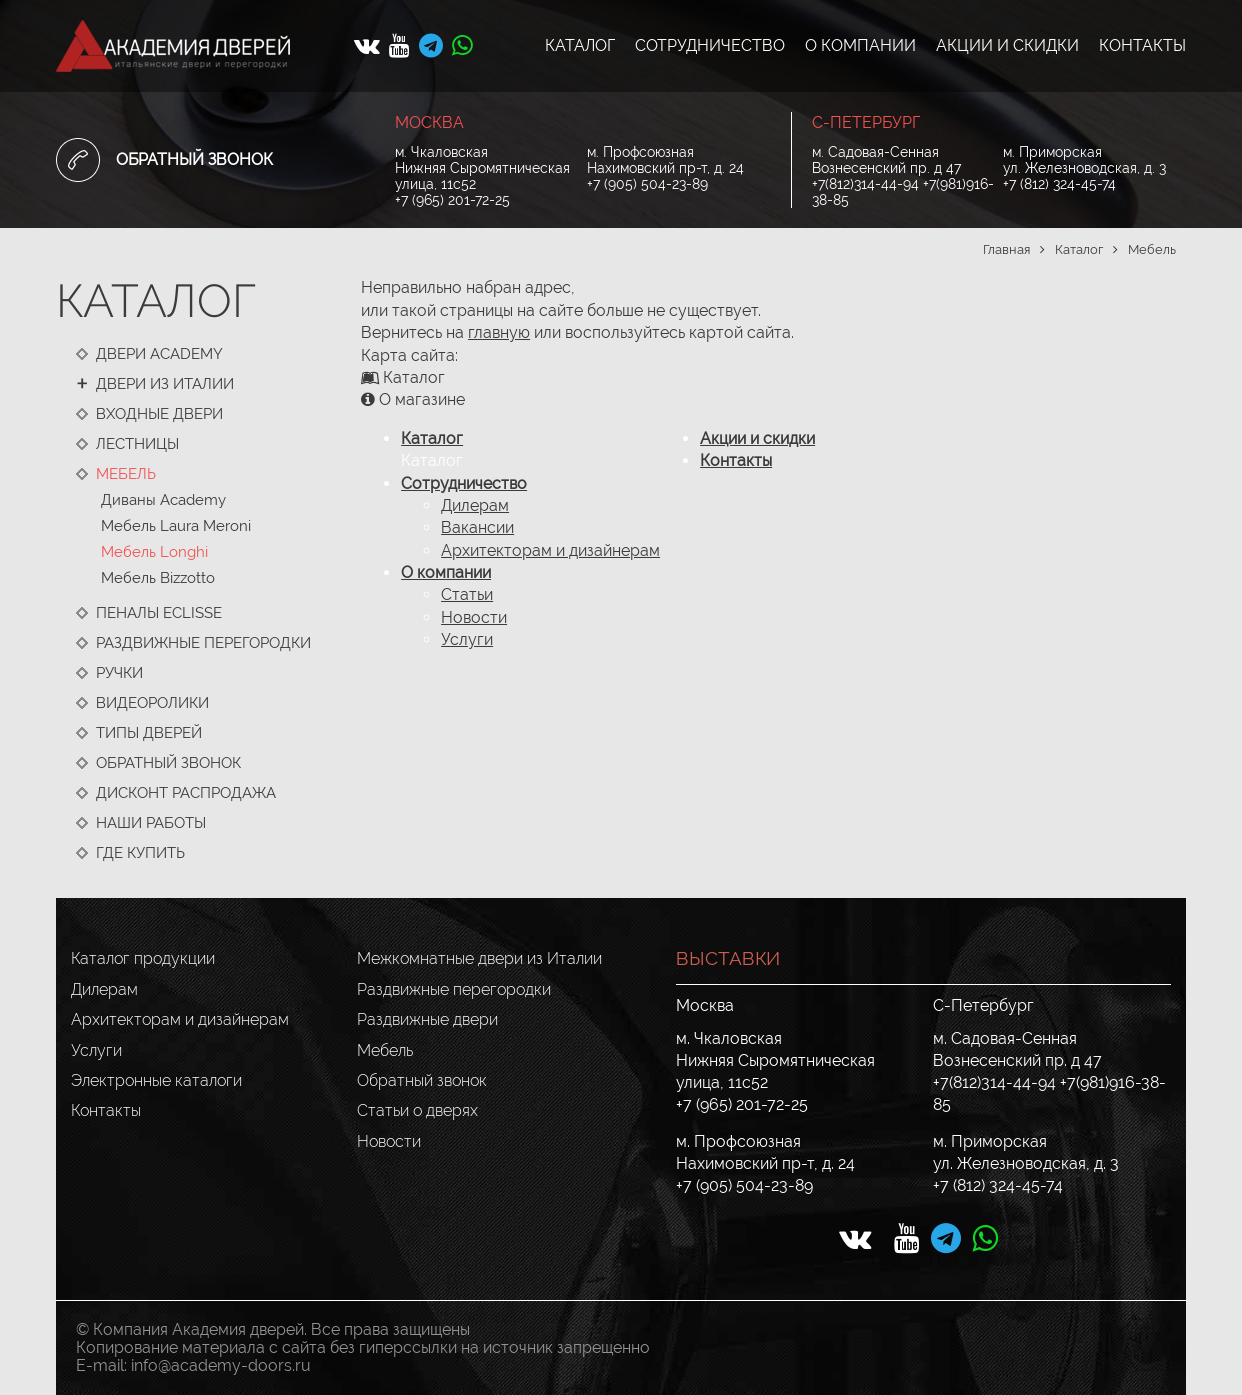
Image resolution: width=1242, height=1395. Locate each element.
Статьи (467, 594)
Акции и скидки (757, 438)
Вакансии (477, 527)
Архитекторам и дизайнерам (550, 550)
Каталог (432, 438)
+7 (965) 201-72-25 (452, 200)
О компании (446, 572)
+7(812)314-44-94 (865, 184)
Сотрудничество (464, 483)
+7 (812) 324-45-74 (1059, 184)
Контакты (736, 460)
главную (499, 332)
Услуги (467, 639)
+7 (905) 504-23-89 (647, 184)
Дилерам (475, 505)
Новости (474, 617)
